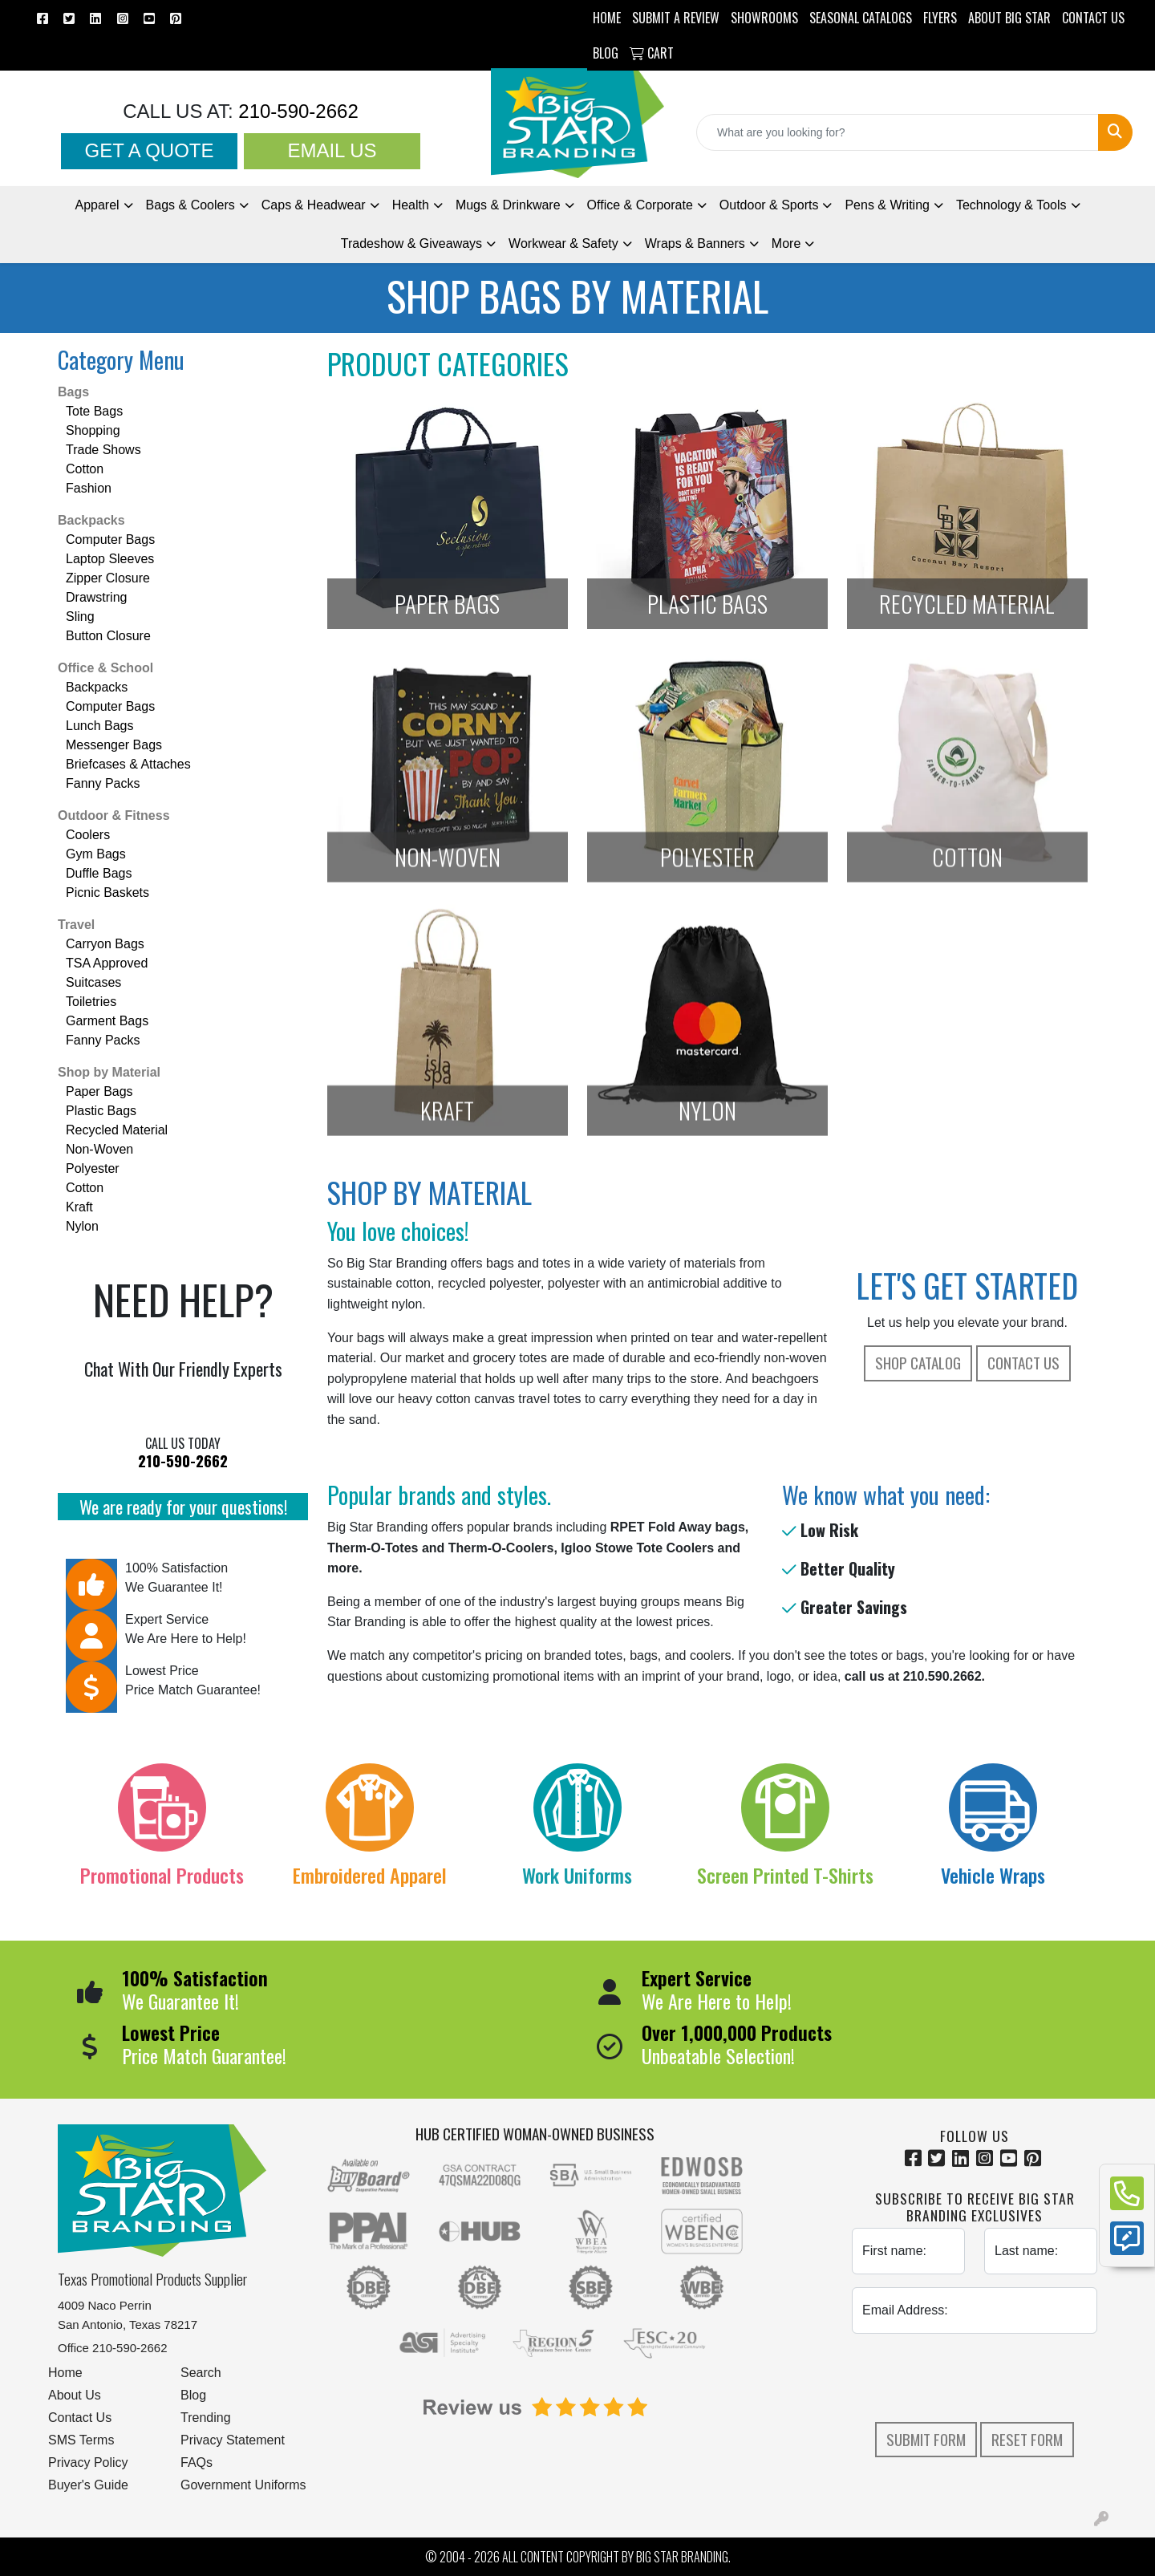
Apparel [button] (97, 205)
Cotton (84, 469)
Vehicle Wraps (993, 1874)
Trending (205, 2417)
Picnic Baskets (107, 892)
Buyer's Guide (88, 2485)
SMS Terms (81, 2440)
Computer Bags (110, 539)
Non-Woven (99, 1149)
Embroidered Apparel (370, 1874)
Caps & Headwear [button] (313, 205)
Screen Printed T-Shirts (785, 1874)
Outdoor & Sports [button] (769, 205)
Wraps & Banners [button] (695, 243)
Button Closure (108, 636)
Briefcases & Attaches (128, 764)
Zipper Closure (108, 578)
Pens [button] (887, 205)
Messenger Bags (114, 745)
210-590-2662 (296, 111)
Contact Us (1023, 1362)
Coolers (88, 835)
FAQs (196, 2462)
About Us (74, 2395)
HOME (607, 17)
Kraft (79, 1207)
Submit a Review (675, 17)
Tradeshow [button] (411, 243)
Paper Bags (99, 1091)
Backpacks (91, 520)
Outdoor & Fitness (114, 815)
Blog (193, 2395)
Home (65, 2372)
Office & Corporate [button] (640, 205)
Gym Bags (96, 854)
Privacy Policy (88, 2462)
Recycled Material (117, 1130)
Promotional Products (162, 1874)
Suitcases (93, 982)
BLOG (605, 53)
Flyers (940, 17)
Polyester (93, 1168)
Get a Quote (149, 150)
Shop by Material (109, 1072)
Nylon (82, 1226)
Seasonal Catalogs (860, 17)
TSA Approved (107, 963)
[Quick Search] (897, 132)
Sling (80, 616)
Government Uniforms (243, 2485)
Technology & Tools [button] (1011, 205)
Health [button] (410, 205)
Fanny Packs (103, 783)
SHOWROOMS (764, 17)
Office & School (105, 668)
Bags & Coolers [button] (190, 205)
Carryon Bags (105, 944)
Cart (652, 53)
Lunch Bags (100, 725)
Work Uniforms (577, 1874)
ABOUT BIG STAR (1009, 17)
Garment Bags (107, 1021)
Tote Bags (94, 411)
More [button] (786, 243)
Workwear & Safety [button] (563, 243)
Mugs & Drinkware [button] (508, 205)
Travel (76, 924)
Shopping (93, 430)
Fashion (88, 488)
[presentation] (974, 2378)
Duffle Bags (99, 873)
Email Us (331, 150)
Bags (73, 392)
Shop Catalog (918, 1362)
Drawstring (96, 597)
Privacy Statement (232, 2440)
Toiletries (91, 1001)
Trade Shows (103, 449)
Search (200, 2372)
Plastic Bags (101, 1111)
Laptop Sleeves (110, 559)
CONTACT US (1093, 17)
